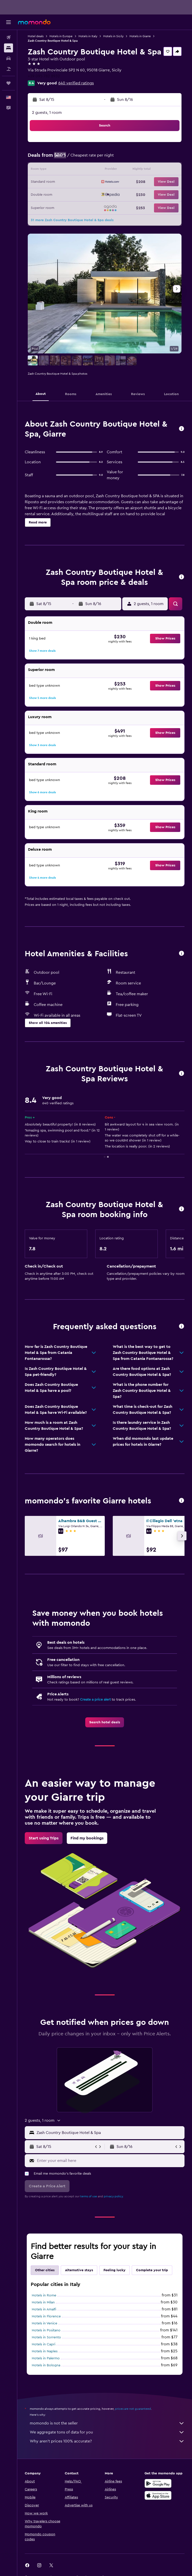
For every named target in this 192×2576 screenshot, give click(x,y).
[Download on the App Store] (158, 2495)
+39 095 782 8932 (44, 76)
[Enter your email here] (109, 2160)
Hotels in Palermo (46, 2358)
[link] (104, 1722)
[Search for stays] (8, 48)
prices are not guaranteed (133, 2408)
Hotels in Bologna (46, 2365)
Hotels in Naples (45, 2351)
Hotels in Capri (43, 2344)
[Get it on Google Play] (158, 2483)
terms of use (88, 2196)
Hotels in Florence (46, 2316)
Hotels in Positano (46, 2330)
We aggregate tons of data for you (107, 2432)
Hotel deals (36, 36)
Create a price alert (95, 1699)
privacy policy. (114, 2196)
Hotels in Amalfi (44, 2309)
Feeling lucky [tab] (115, 2270)
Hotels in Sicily (113, 36)
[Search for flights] (8, 37)
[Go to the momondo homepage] (34, 21)
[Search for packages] (8, 69)
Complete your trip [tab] (152, 2270)
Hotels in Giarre (140, 36)
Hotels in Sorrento (46, 2337)
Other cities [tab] (44, 2270)
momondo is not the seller (107, 2423)
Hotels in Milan (43, 2302)
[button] (8, 22)
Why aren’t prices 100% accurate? (107, 2441)
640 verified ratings (76, 83)
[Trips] (8, 83)
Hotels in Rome (44, 2295)
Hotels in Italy (87, 36)
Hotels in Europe (61, 36)
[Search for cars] (8, 58)
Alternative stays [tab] (79, 2270)
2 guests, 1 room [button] (47, 113)
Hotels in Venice (44, 2323)
